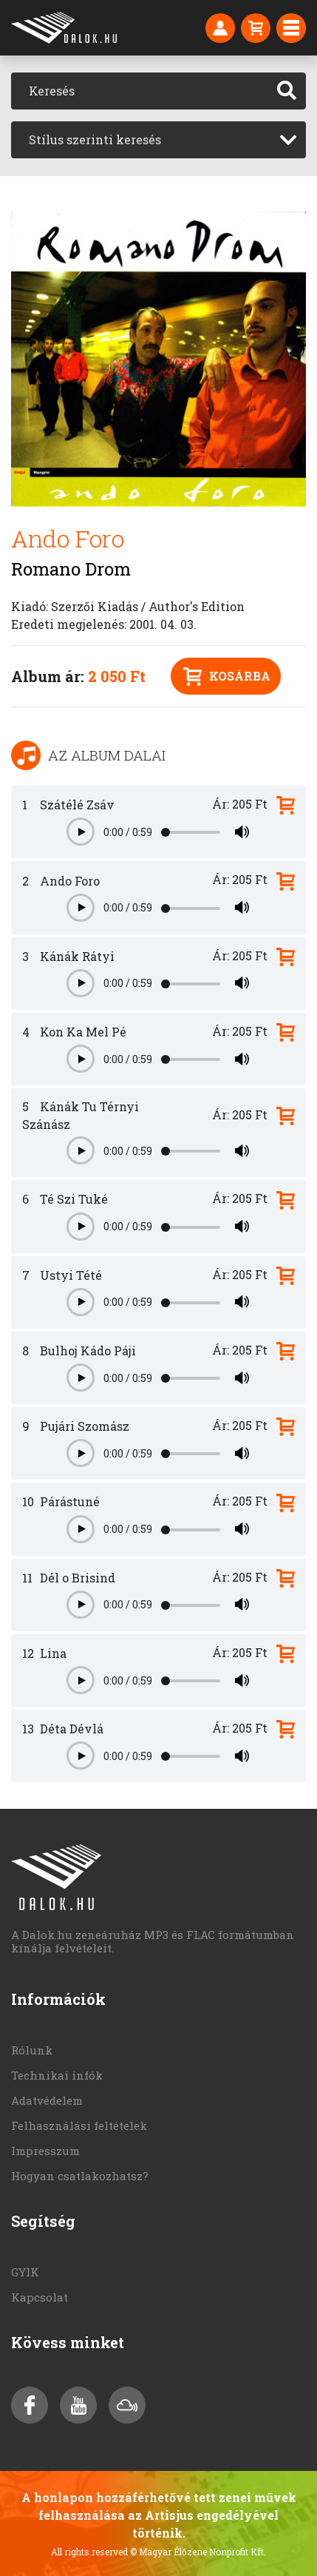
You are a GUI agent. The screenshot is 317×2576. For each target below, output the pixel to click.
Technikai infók (57, 2075)
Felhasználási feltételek (79, 2125)
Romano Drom (71, 569)
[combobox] (158, 139)
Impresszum (45, 2150)
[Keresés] (139, 91)
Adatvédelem (47, 2100)
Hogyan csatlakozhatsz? (80, 2175)
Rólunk (31, 2050)
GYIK (25, 2272)
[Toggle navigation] (291, 28)
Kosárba (226, 676)
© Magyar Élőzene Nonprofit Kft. (198, 2552)
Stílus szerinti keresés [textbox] (95, 139)
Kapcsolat (39, 2297)
